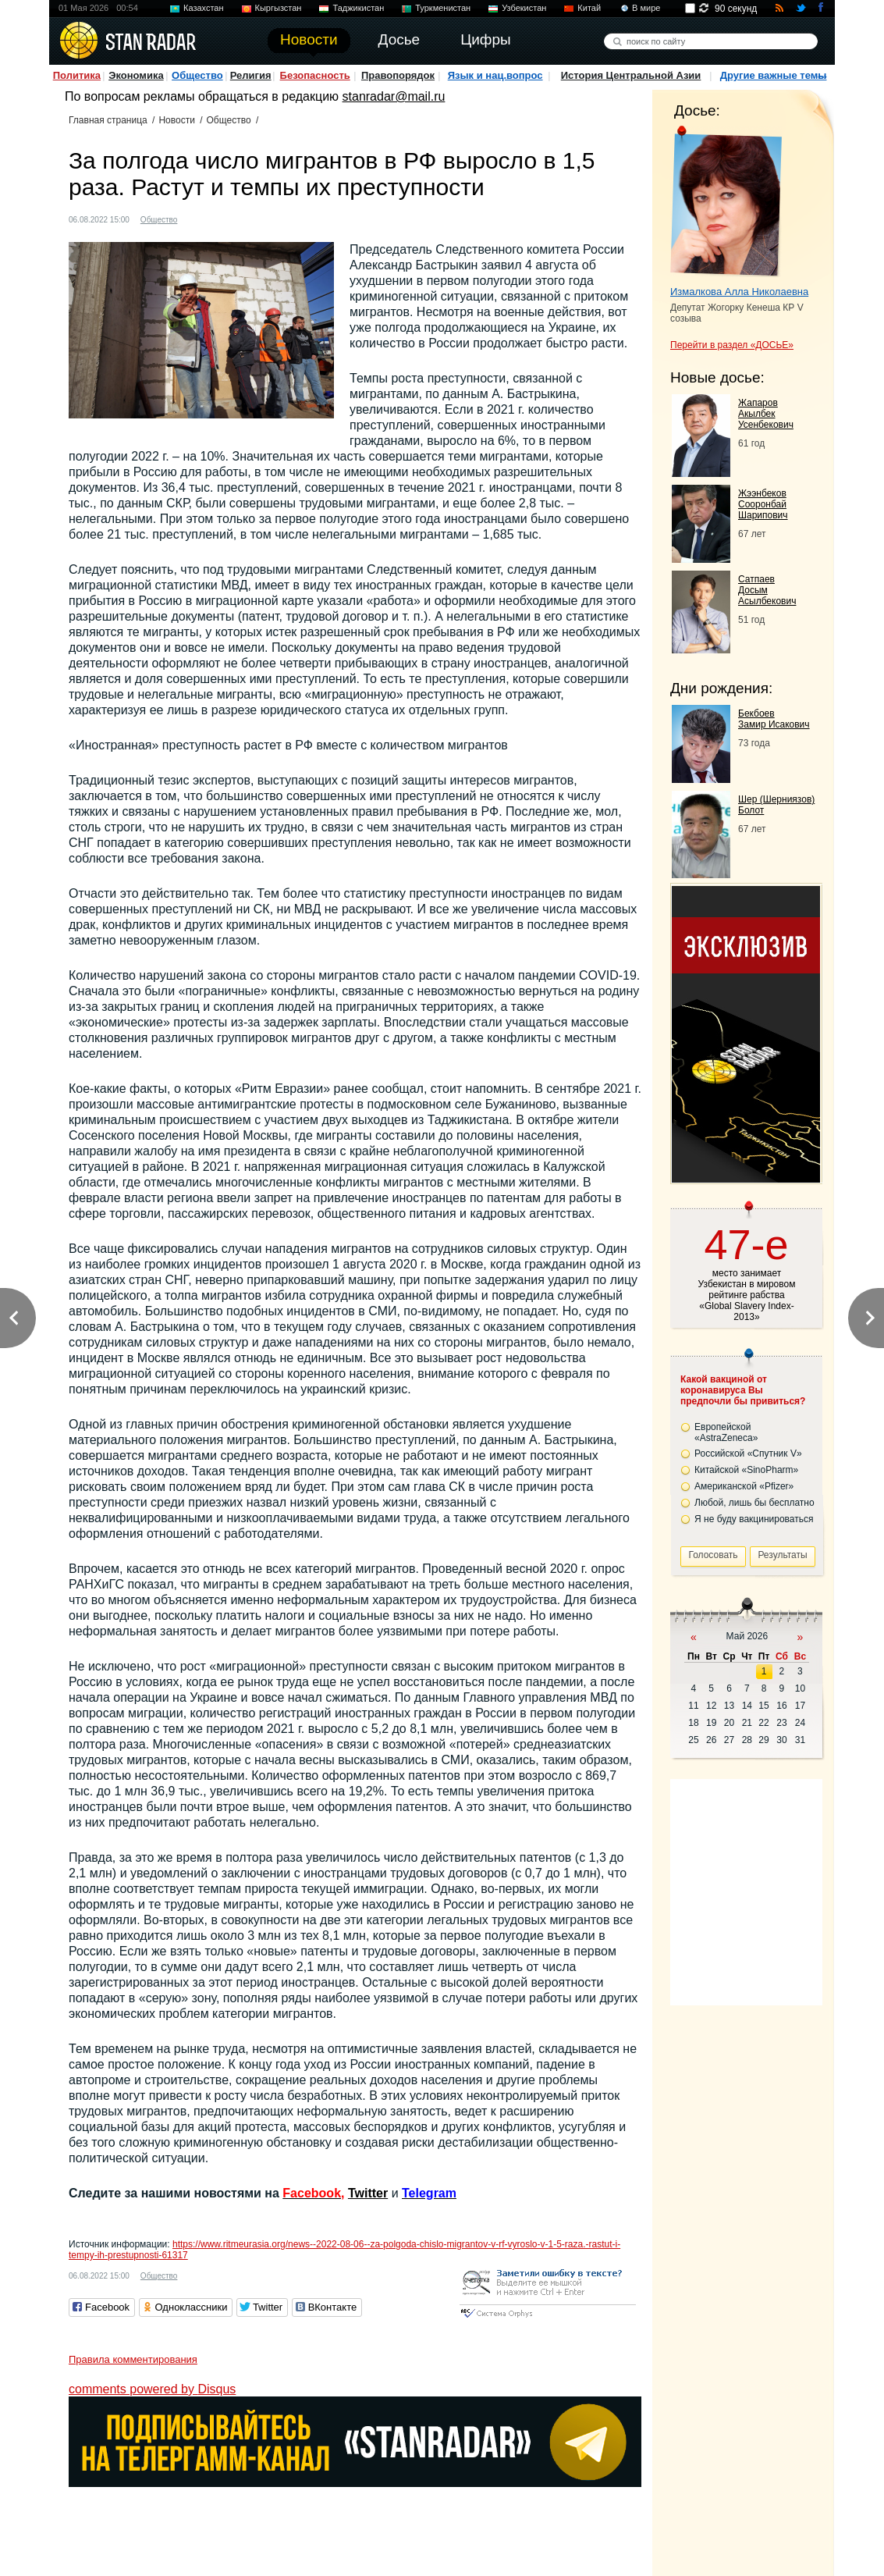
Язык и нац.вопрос (495, 75)
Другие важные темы (773, 75)
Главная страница (108, 120)
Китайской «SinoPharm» (746, 1469)
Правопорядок (398, 75)
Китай (589, 7)
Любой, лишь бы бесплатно (754, 1502)
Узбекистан (524, 7)
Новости (176, 120)
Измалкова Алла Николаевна (739, 291)
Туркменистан (442, 7)
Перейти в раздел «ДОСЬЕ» (731, 345)
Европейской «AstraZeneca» (726, 1432)
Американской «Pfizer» (743, 1486)
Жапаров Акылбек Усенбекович (765, 413)
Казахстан (203, 7)
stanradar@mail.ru (394, 96)
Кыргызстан (278, 7)
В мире (646, 7)
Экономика (136, 75)
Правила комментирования (133, 2359)
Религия (251, 75)
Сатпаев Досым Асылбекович (767, 590)
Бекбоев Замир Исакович (774, 719)
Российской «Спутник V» (748, 1453)
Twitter (368, 2193)
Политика (77, 75)
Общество (197, 75)
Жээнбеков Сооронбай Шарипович (763, 504)
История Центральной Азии (631, 75)
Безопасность (315, 75)
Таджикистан (358, 7)
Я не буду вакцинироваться (754, 1519)
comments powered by (152, 2389)
